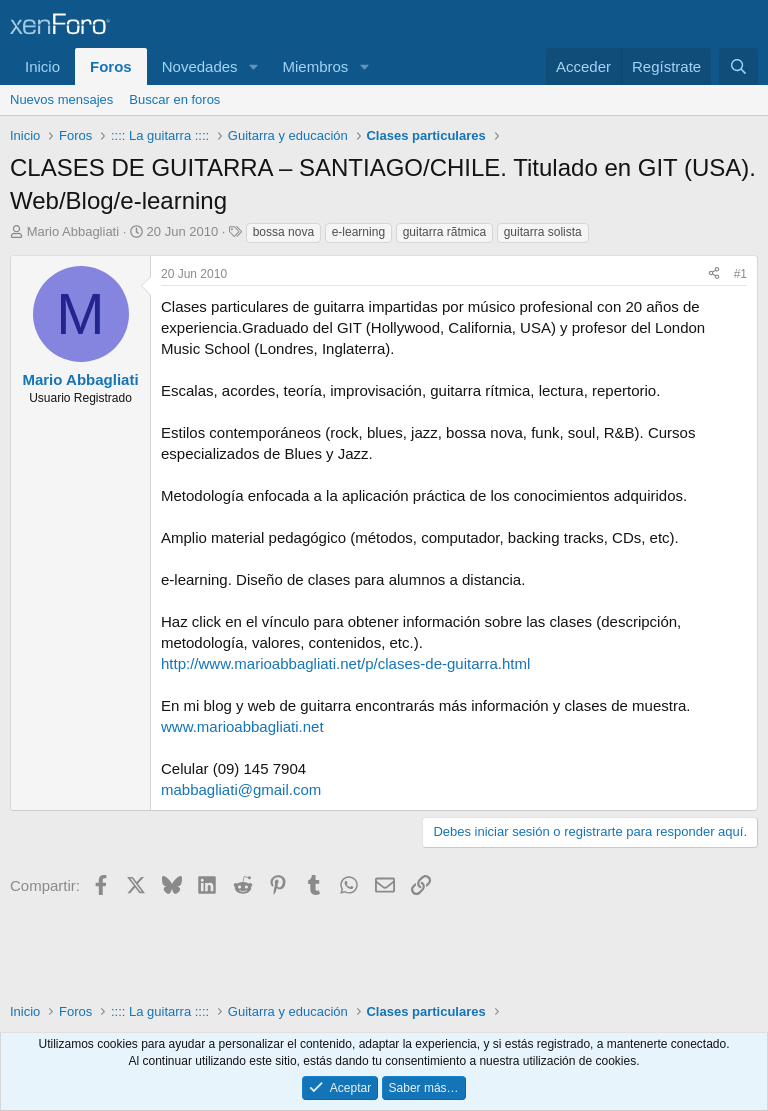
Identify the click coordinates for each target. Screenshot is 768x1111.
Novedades (200, 66)
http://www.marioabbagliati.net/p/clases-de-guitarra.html (345, 663)
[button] (253, 66)
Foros (111, 66)
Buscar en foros (174, 99)
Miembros (315, 66)
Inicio (42, 66)
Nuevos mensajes (61, 99)
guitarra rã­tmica (444, 232)
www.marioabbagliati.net (242, 726)
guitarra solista (543, 232)
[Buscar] (738, 66)
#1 (740, 274)
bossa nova (283, 232)
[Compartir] (714, 274)
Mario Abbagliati (73, 231)
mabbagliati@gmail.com (241, 789)
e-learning (358, 232)
